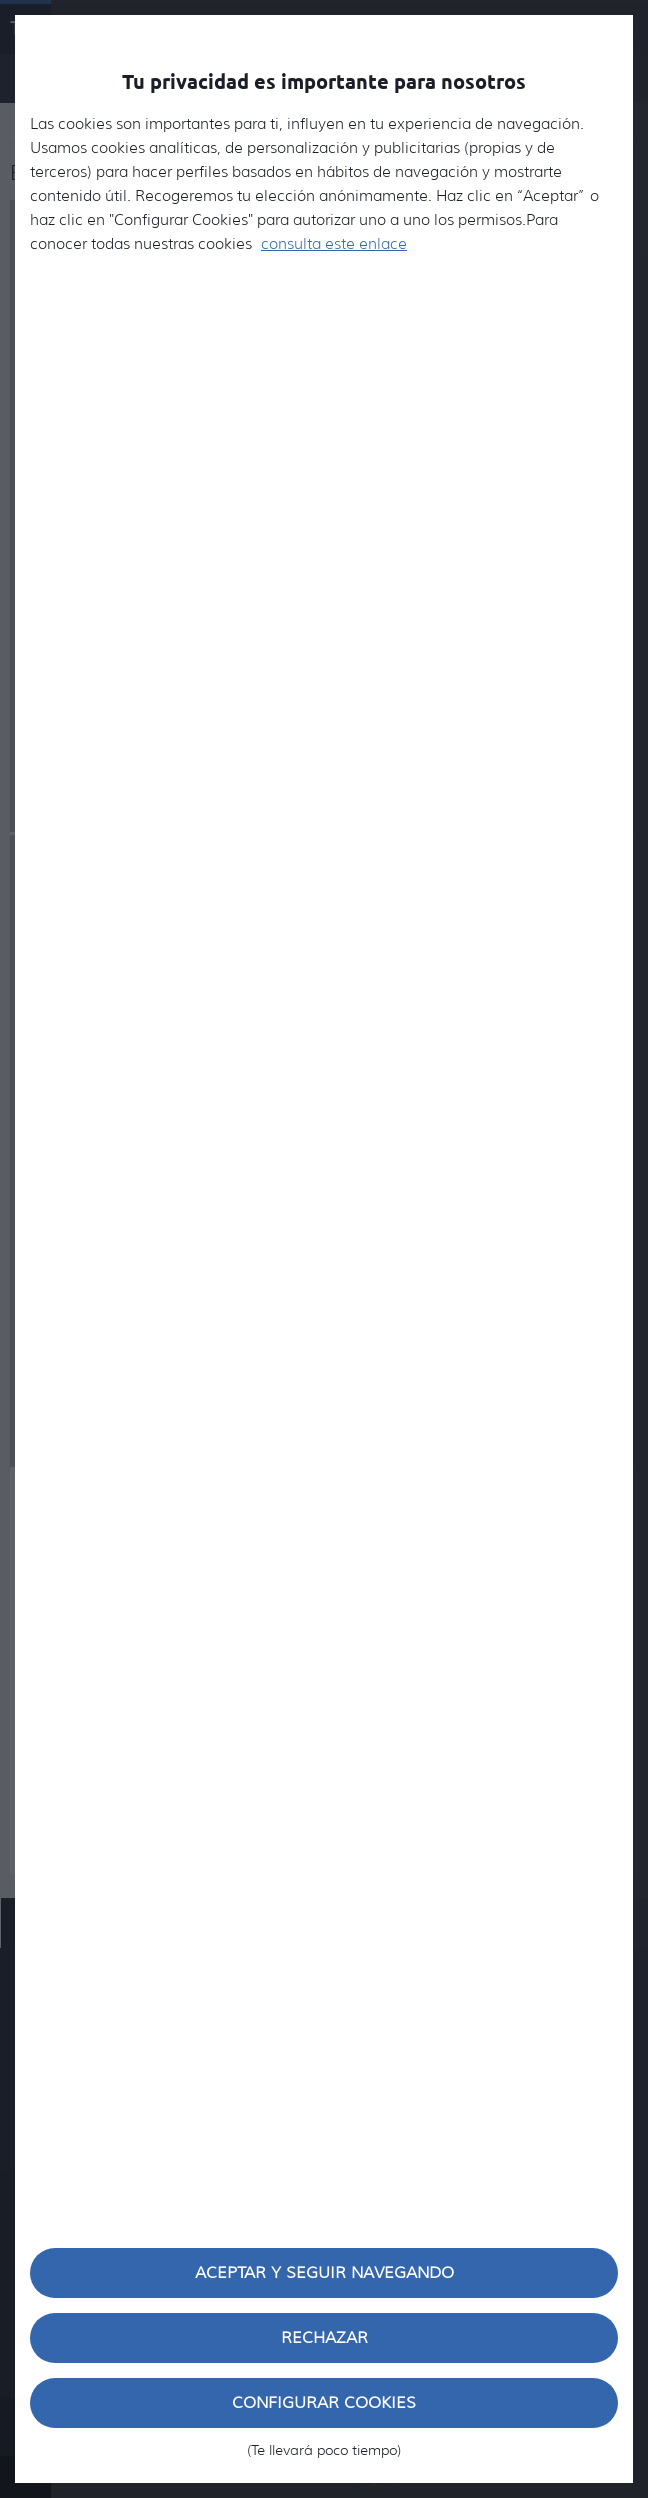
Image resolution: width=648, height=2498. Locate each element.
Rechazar (324, 2337)
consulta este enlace (334, 244)
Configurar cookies (324, 2410)
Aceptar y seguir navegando (324, 2272)
